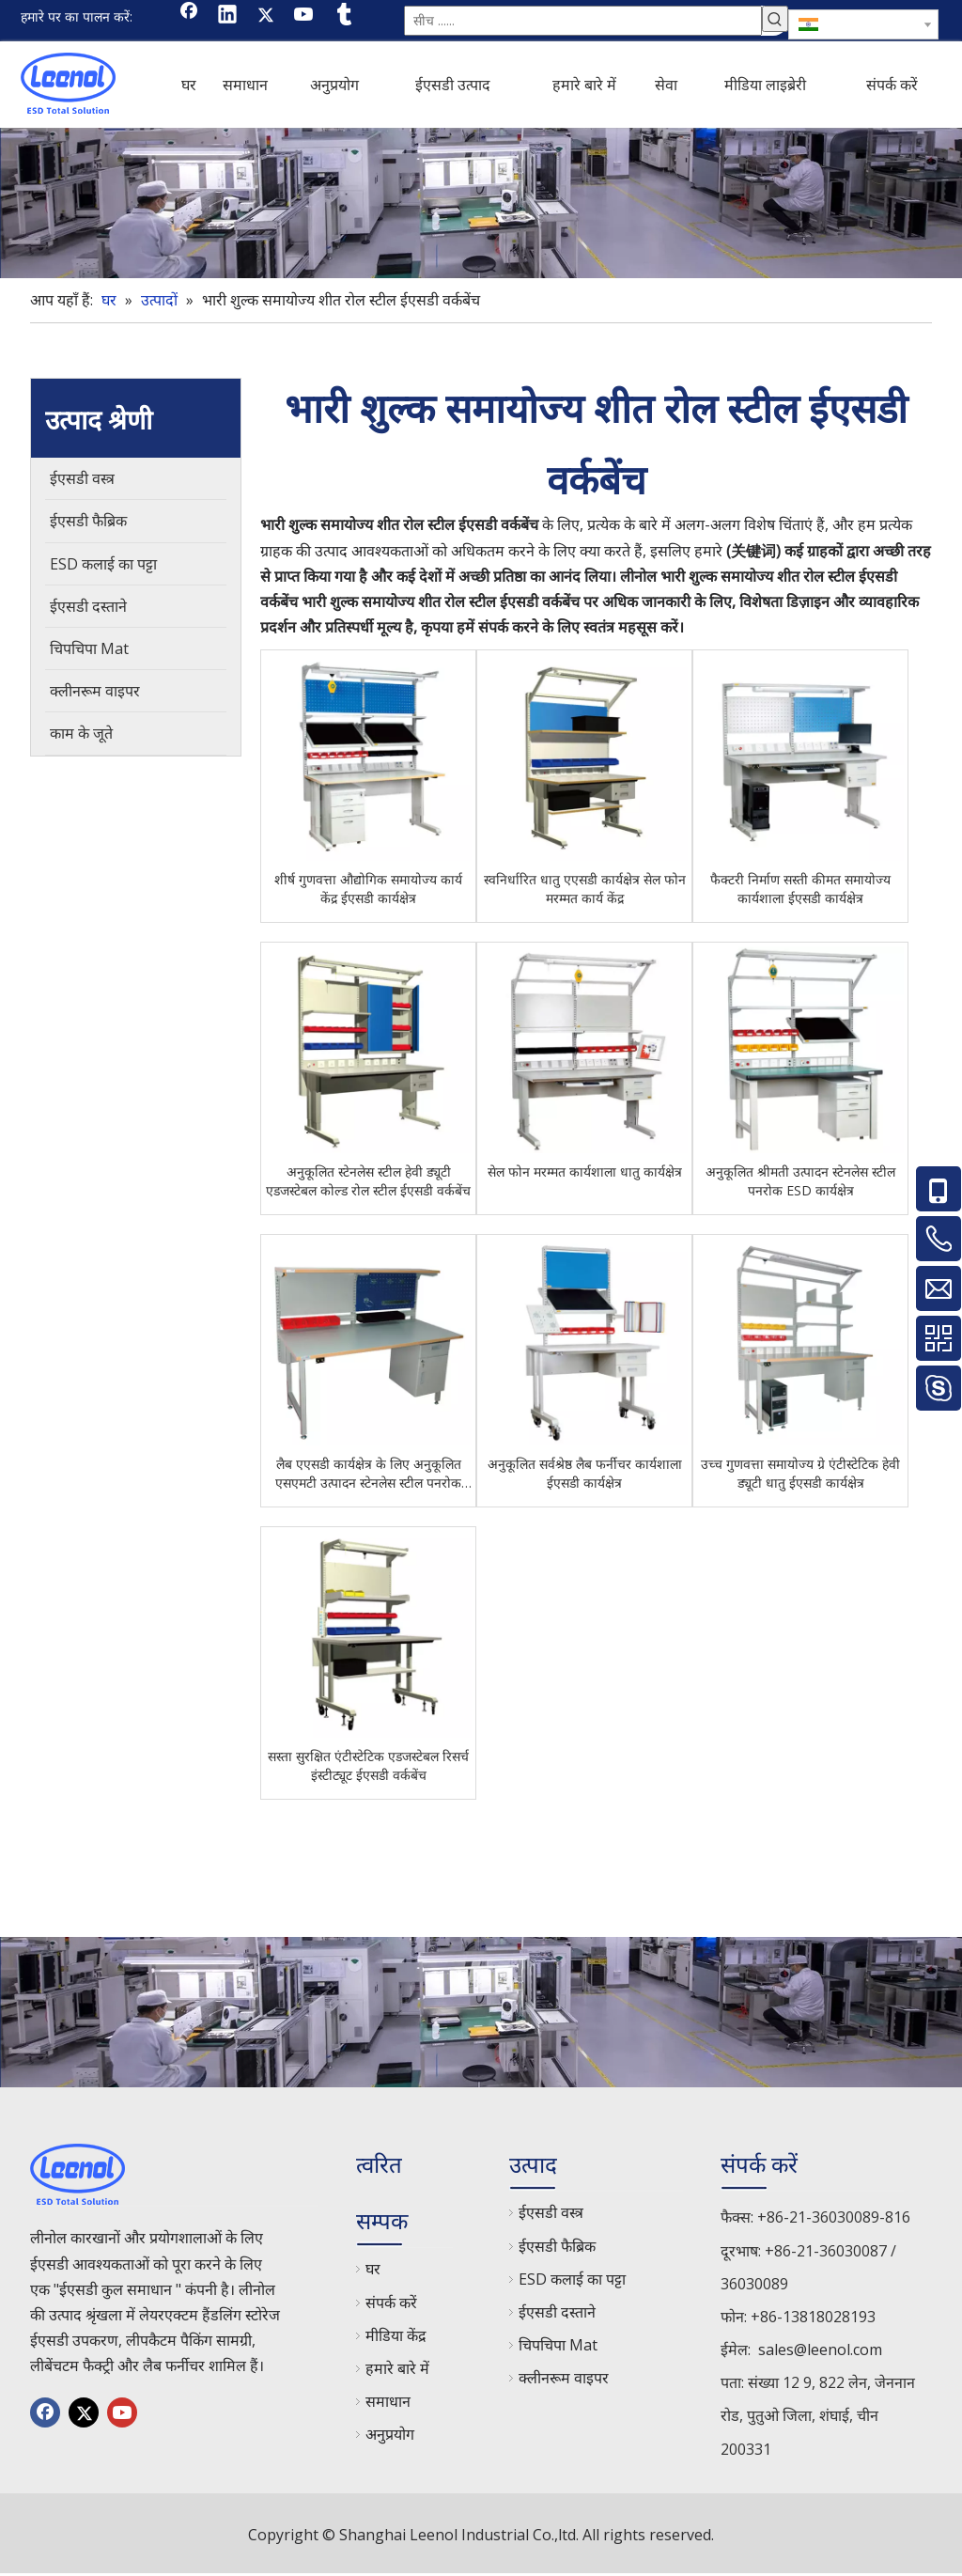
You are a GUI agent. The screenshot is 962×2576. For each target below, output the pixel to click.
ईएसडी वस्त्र (551, 2212)
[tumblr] (343, 16)
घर (372, 2268)
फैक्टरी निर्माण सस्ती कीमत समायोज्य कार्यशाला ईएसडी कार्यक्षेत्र (800, 888)
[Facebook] (189, 16)
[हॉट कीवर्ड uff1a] (775, 19)
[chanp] (481, 203)
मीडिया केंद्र (396, 2335)
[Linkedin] (227, 16)
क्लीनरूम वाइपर (564, 2377)
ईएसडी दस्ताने (557, 2312)
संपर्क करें (391, 2302)
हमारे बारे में (397, 2368)
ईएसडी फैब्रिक (557, 2246)
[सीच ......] (582, 21)
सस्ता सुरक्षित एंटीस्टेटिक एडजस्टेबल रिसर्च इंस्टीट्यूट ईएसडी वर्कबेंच (368, 1765)
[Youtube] (304, 16)
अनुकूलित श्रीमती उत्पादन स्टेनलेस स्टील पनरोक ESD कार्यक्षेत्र (800, 1181)
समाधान (388, 2401)
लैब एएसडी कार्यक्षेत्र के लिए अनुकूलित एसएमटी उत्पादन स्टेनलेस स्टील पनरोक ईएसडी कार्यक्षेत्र (368, 1473)
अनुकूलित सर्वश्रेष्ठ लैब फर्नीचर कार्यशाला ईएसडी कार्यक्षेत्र (585, 1473)
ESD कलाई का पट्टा (572, 2279)
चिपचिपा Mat (558, 2344)
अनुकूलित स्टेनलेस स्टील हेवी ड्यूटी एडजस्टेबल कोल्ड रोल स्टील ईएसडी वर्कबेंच (368, 1181)
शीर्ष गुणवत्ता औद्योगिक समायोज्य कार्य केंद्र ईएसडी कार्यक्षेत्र (368, 888)
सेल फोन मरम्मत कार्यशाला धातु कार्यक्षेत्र (585, 1171)
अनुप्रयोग (389, 2434)
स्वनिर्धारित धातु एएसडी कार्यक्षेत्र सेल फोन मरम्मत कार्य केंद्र (585, 888)
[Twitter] (266, 16)
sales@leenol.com (820, 2349)
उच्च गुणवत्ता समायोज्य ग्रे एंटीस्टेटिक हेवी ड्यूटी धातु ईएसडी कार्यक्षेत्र (800, 1473)
